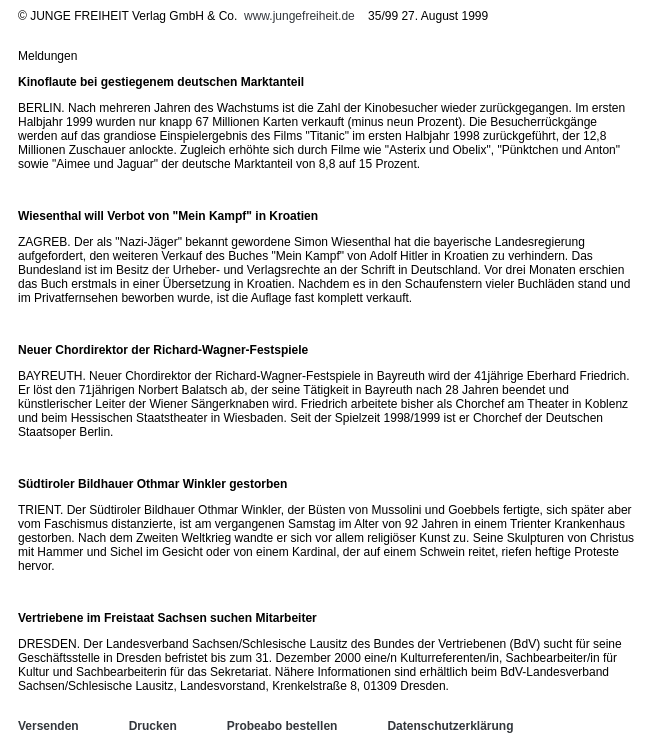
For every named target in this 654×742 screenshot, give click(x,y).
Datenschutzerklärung (450, 726)
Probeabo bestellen (282, 726)
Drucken (153, 726)
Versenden (48, 726)
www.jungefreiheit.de (299, 16)
